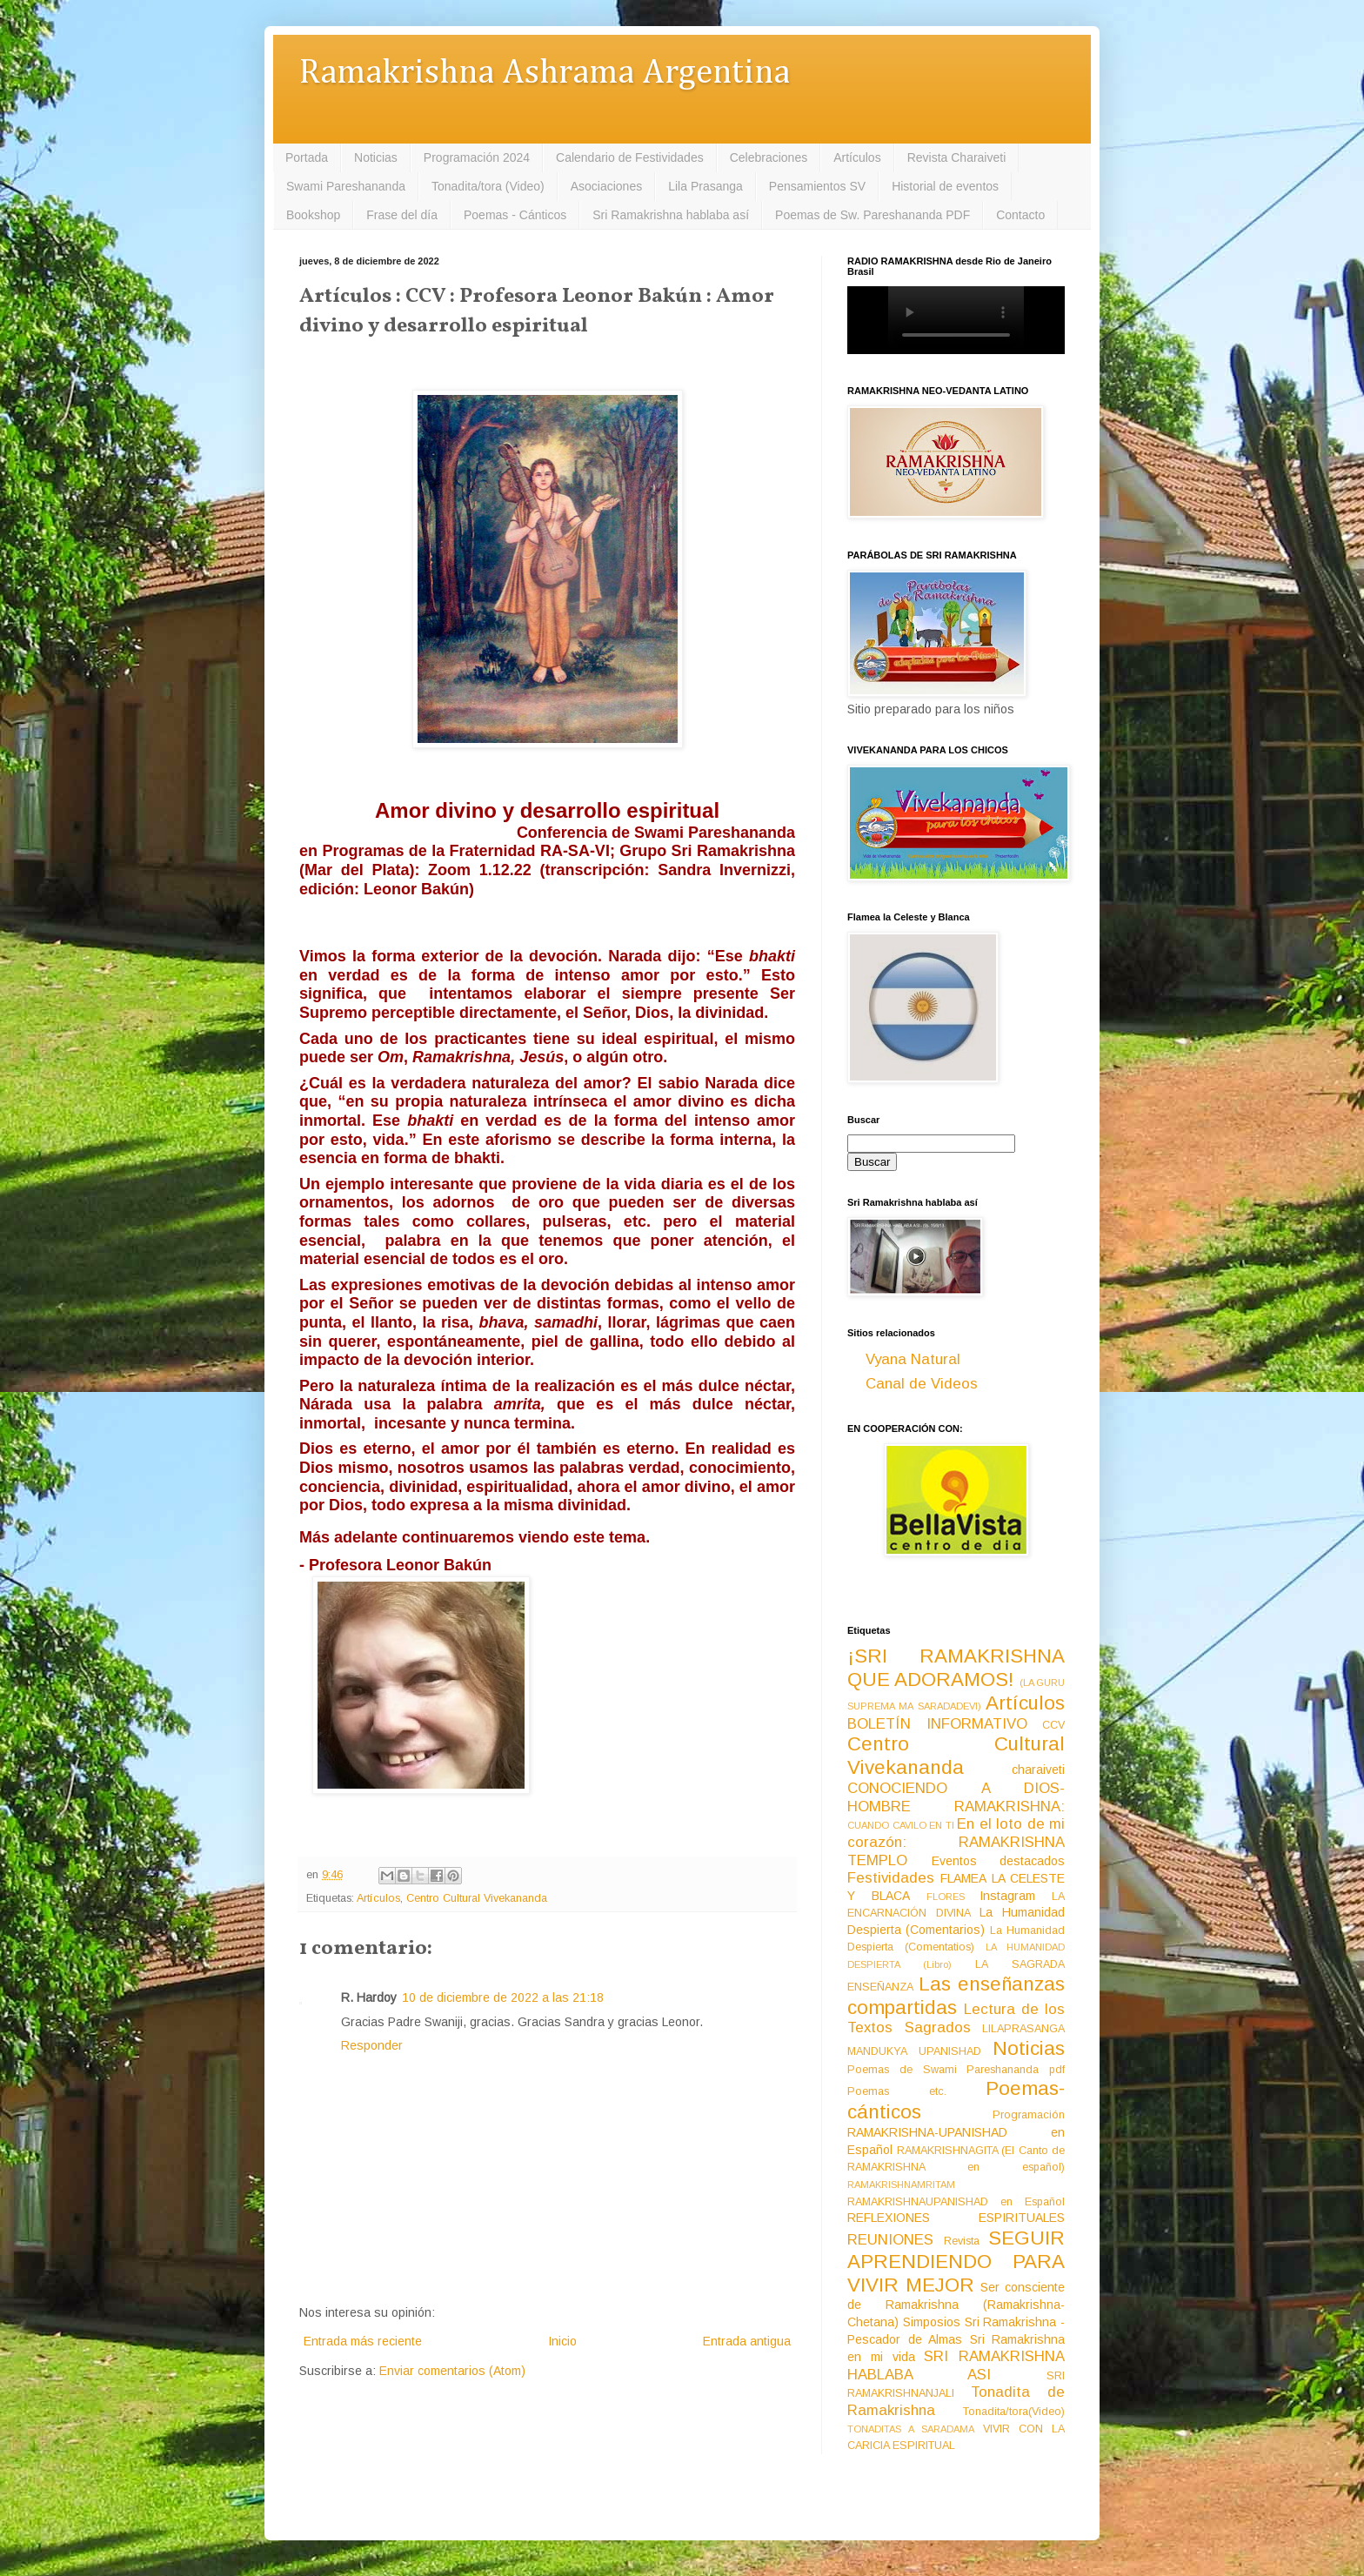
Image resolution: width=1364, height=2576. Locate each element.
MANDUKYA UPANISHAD (914, 2051)
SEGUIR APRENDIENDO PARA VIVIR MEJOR (956, 2261)
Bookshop (313, 215)
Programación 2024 (477, 157)
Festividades (890, 1878)
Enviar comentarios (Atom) (452, 2371)
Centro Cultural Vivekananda (476, 1898)
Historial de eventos (945, 186)
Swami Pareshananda (345, 186)
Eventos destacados (999, 1861)
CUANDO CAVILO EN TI (900, 1825)
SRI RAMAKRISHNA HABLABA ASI (956, 2365)
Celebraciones (769, 157)
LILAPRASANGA (1023, 2029)
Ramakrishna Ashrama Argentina (544, 73)
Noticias (376, 157)
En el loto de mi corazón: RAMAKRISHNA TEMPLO (956, 1842)
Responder (372, 2045)
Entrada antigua (747, 2341)
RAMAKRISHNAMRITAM (901, 2184)
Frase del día (402, 215)
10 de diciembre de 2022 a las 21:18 (503, 1997)
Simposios (931, 2322)
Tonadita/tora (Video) (488, 186)
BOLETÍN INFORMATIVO (937, 1724)
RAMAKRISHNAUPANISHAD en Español (956, 2202)
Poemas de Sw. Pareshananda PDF (872, 215)
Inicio (562, 2341)
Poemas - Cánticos (515, 215)
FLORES (945, 1896)
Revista (962, 2241)
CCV (1053, 1725)
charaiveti (1038, 1769)
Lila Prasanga (705, 186)
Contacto (1020, 215)
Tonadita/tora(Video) (1014, 2411)
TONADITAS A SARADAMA (910, 2429)
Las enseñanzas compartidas (956, 1995)
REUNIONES (890, 2239)
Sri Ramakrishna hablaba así (670, 215)
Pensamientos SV (817, 186)
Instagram (1007, 1896)
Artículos (856, 157)
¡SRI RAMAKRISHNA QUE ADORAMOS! (956, 1667)
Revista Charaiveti (956, 157)
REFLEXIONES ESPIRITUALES (956, 2218)
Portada (306, 157)
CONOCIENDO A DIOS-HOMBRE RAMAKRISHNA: (956, 1797)
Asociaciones (607, 186)
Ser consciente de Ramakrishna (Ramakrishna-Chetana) (956, 2304)
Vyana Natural (913, 1359)
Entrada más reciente (363, 2341)
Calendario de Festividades (630, 157)
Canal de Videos (922, 1383)
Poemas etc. (896, 2091)
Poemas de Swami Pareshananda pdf (956, 2070)
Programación (1029, 2115)
